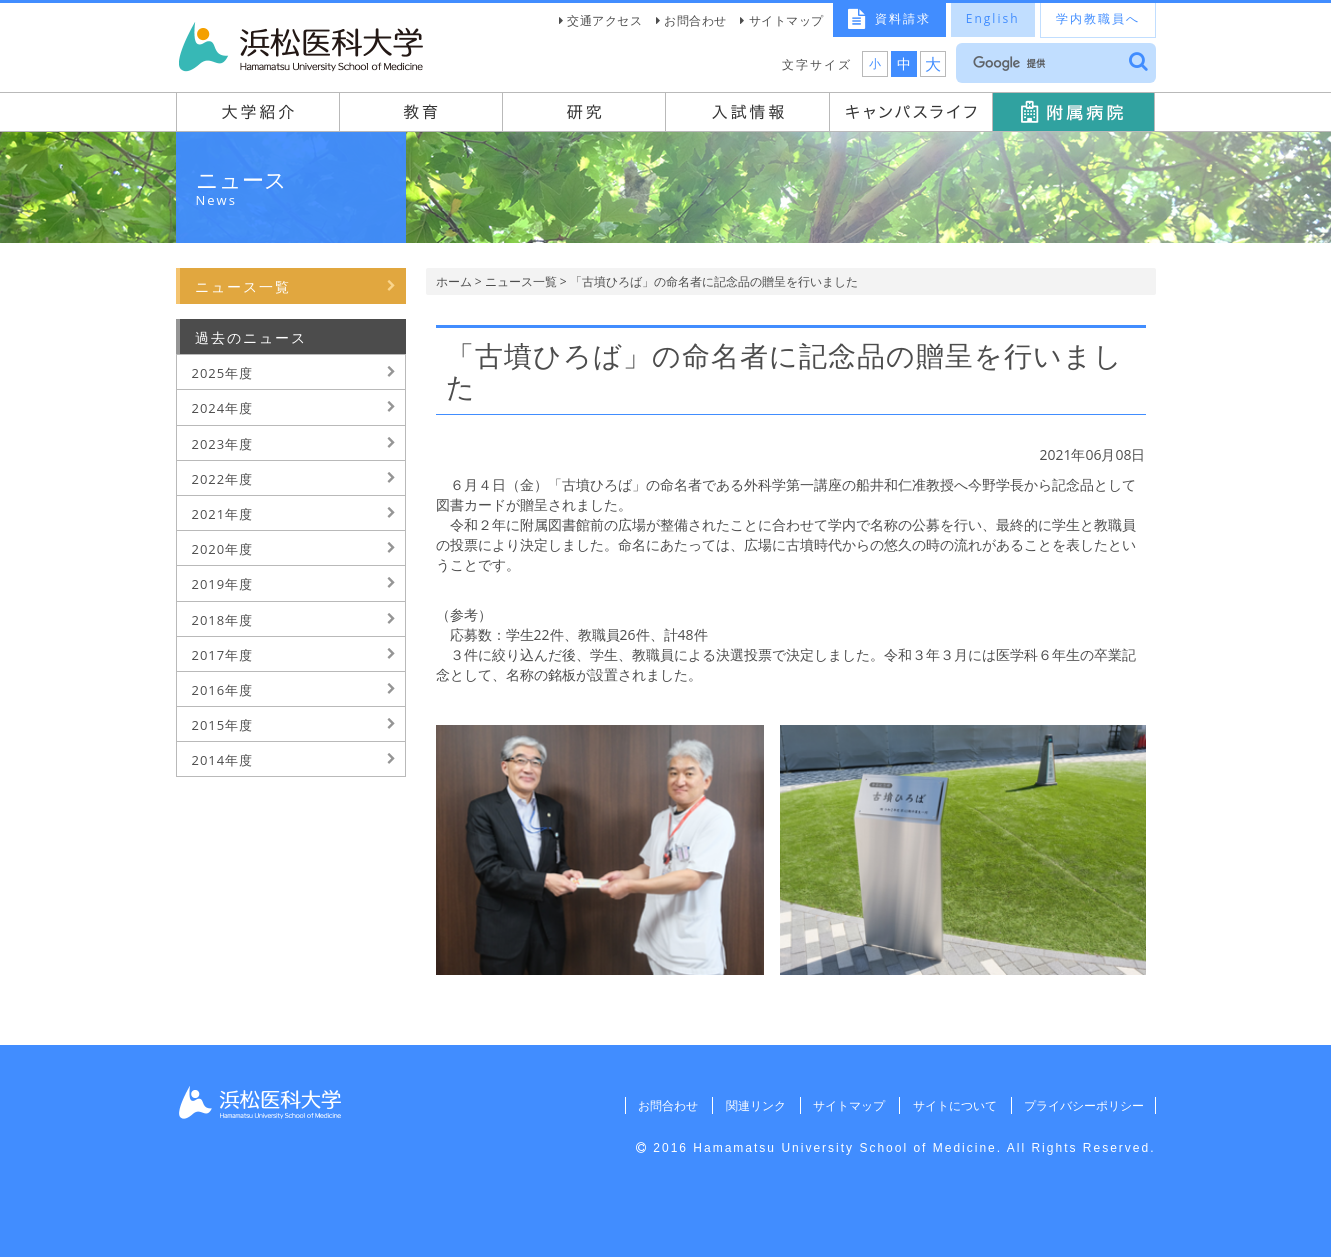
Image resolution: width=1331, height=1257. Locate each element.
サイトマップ (786, 20)
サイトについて (952, 1105)
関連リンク (751, 1105)
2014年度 (223, 760)
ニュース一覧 (521, 281)
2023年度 (223, 444)
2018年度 (223, 620)
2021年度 (223, 514)
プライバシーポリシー (1083, 1105)
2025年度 (223, 373)
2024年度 (223, 408)
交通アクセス (604, 20)
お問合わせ (695, 20)
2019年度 (223, 584)
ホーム (454, 281)
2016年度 (223, 690)
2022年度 (223, 479)
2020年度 (223, 549)
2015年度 (223, 725)
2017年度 (223, 655)
